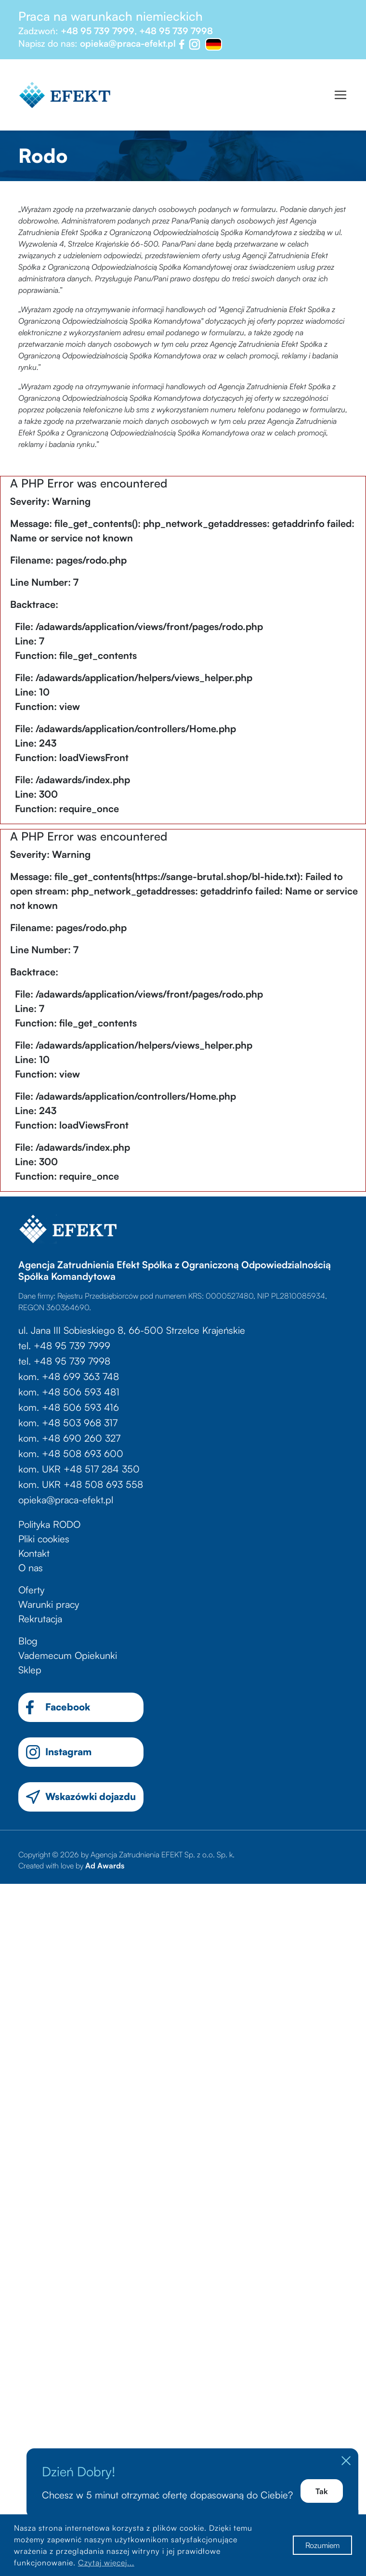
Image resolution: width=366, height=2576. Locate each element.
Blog (28, 1641)
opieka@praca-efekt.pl (128, 43)
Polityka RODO (49, 1524)
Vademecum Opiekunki (67, 1655)
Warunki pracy (48, 1604)
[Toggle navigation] (340, 95)
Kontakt (34, 1553)
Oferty (31, 1590)
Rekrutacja (40, 1619)
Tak (321, 2491)
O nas (30, 1568)
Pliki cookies (43, 1539)
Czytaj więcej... (106, 2562)
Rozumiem (322, 2545)
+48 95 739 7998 (176, 31)
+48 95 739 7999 (97, 31)
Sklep (29, 1670)
